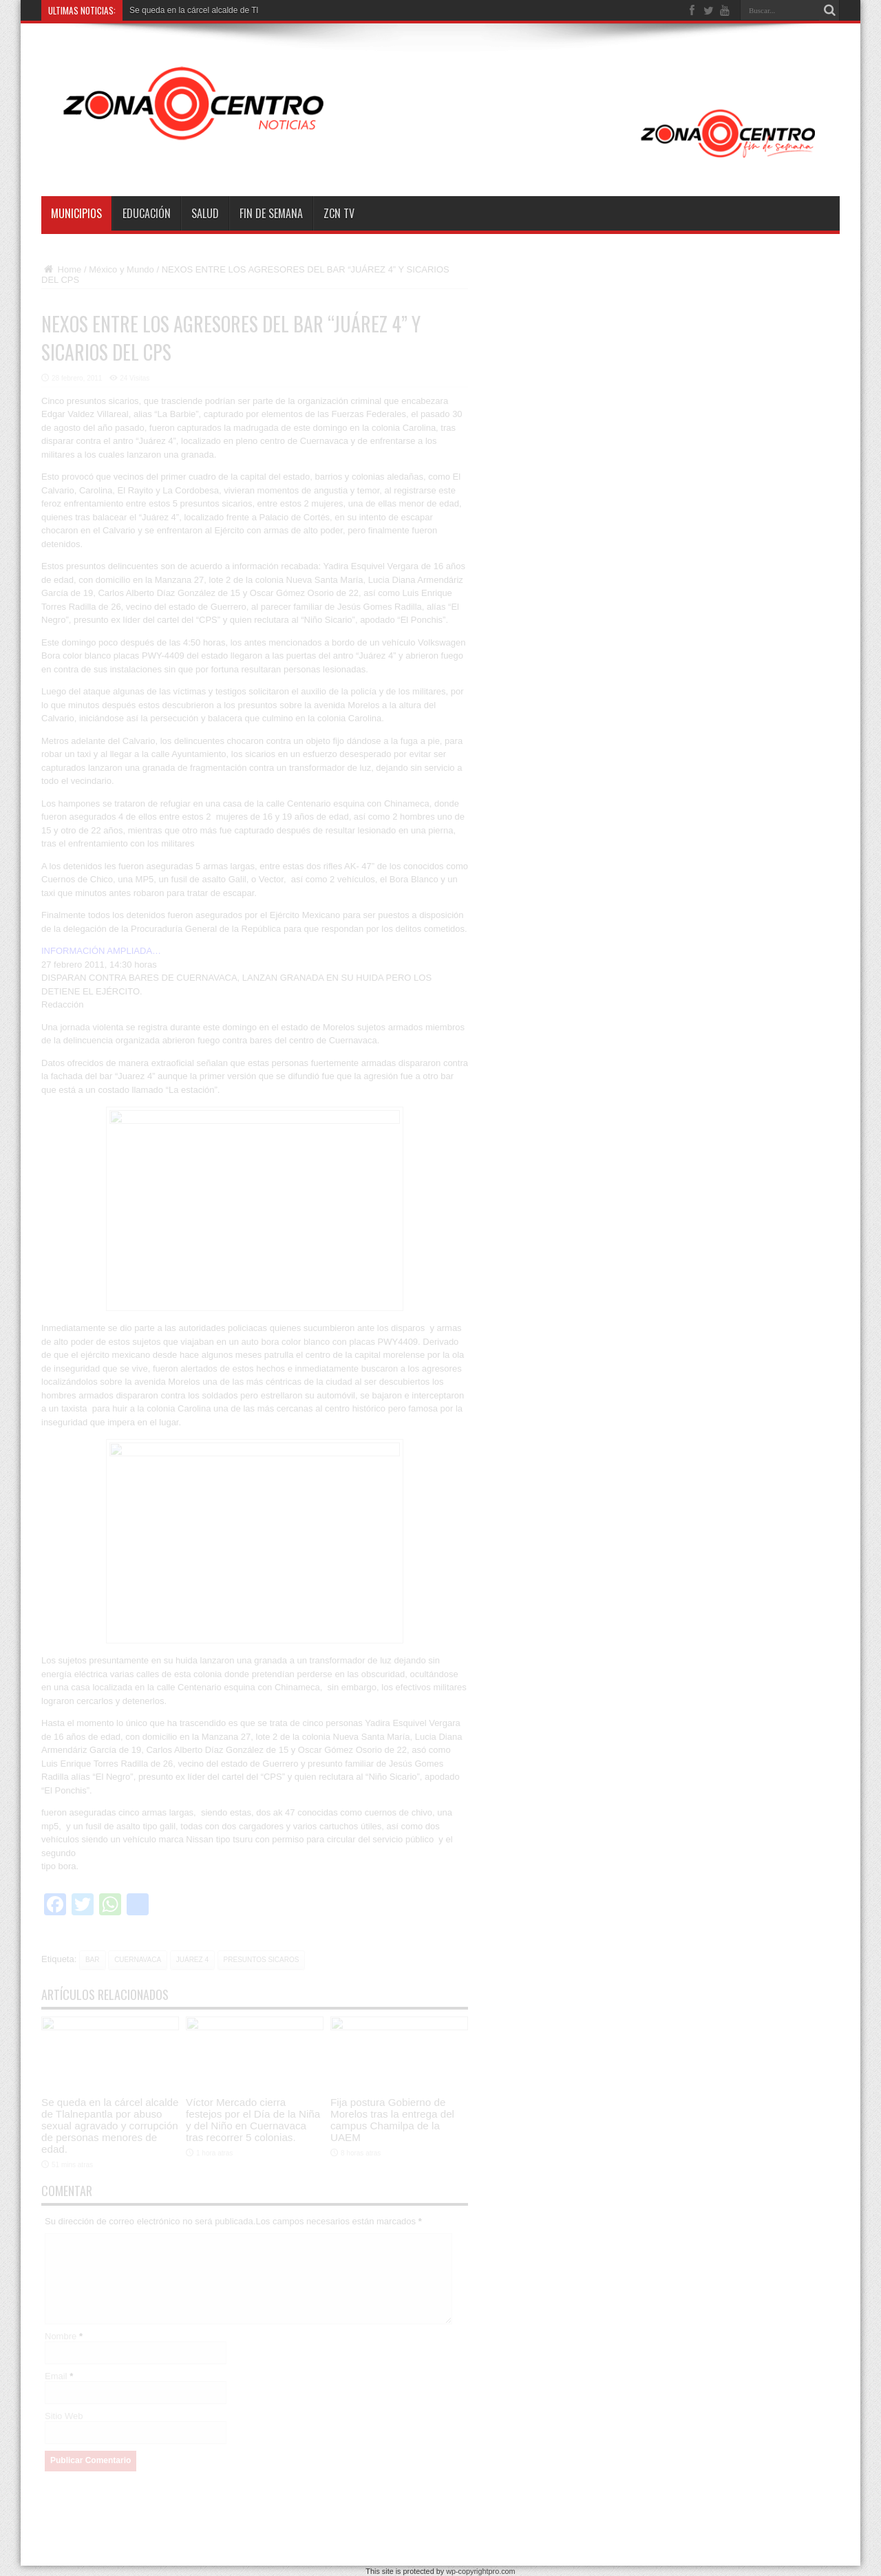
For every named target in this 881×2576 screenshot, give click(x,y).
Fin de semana (271, 213)
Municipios (76, 213)
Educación (147, 213)
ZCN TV (338, 213)
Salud (205, 213)
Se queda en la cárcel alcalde (183, 10)
